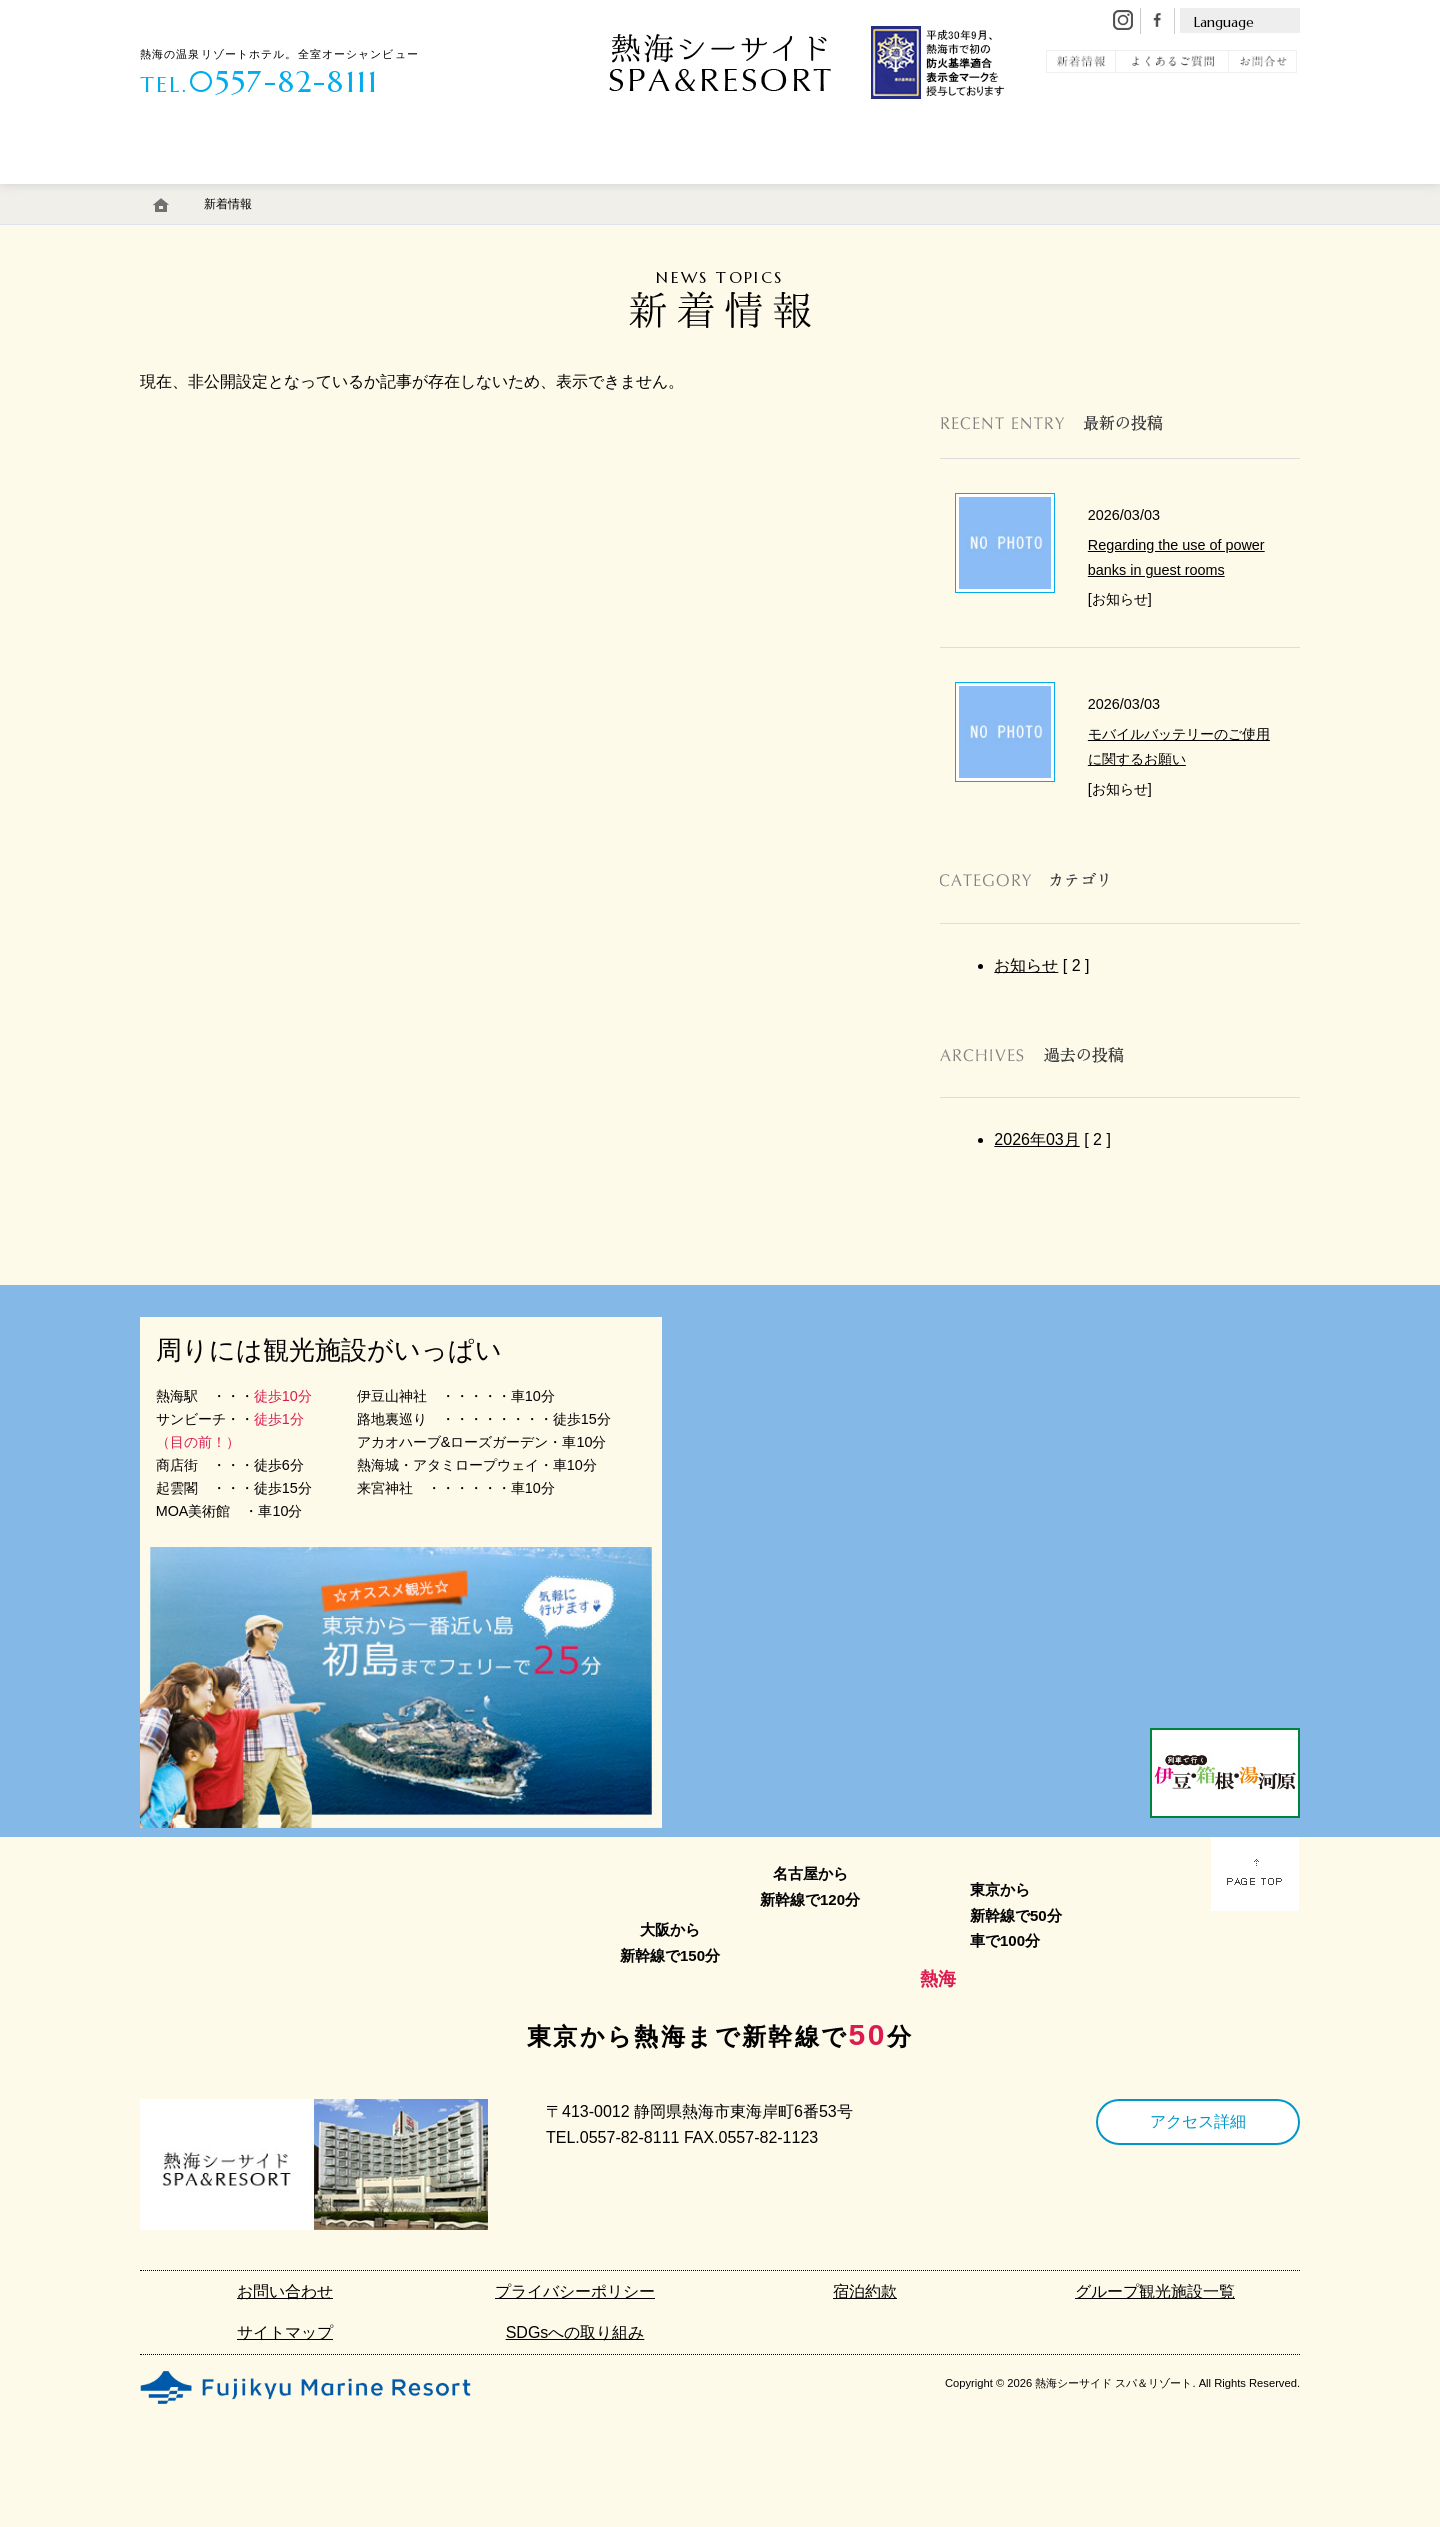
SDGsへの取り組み (575, 2332)
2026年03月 (1036, 1139)
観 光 (1102, 193)
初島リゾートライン (960, 193)
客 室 (192, 193)
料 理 (419, 193)
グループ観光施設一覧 (1155, 2291)
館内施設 (637, 193)
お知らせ (1026, 965)
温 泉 (305, 193)
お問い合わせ (285, 2291)
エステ (523, 193)
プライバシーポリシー (575, 2291)
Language (1224, 22)
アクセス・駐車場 (783, 193)
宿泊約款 (865, 2291)
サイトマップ (285, 2332)
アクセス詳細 (1198, 2121)
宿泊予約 (1224, 193)
